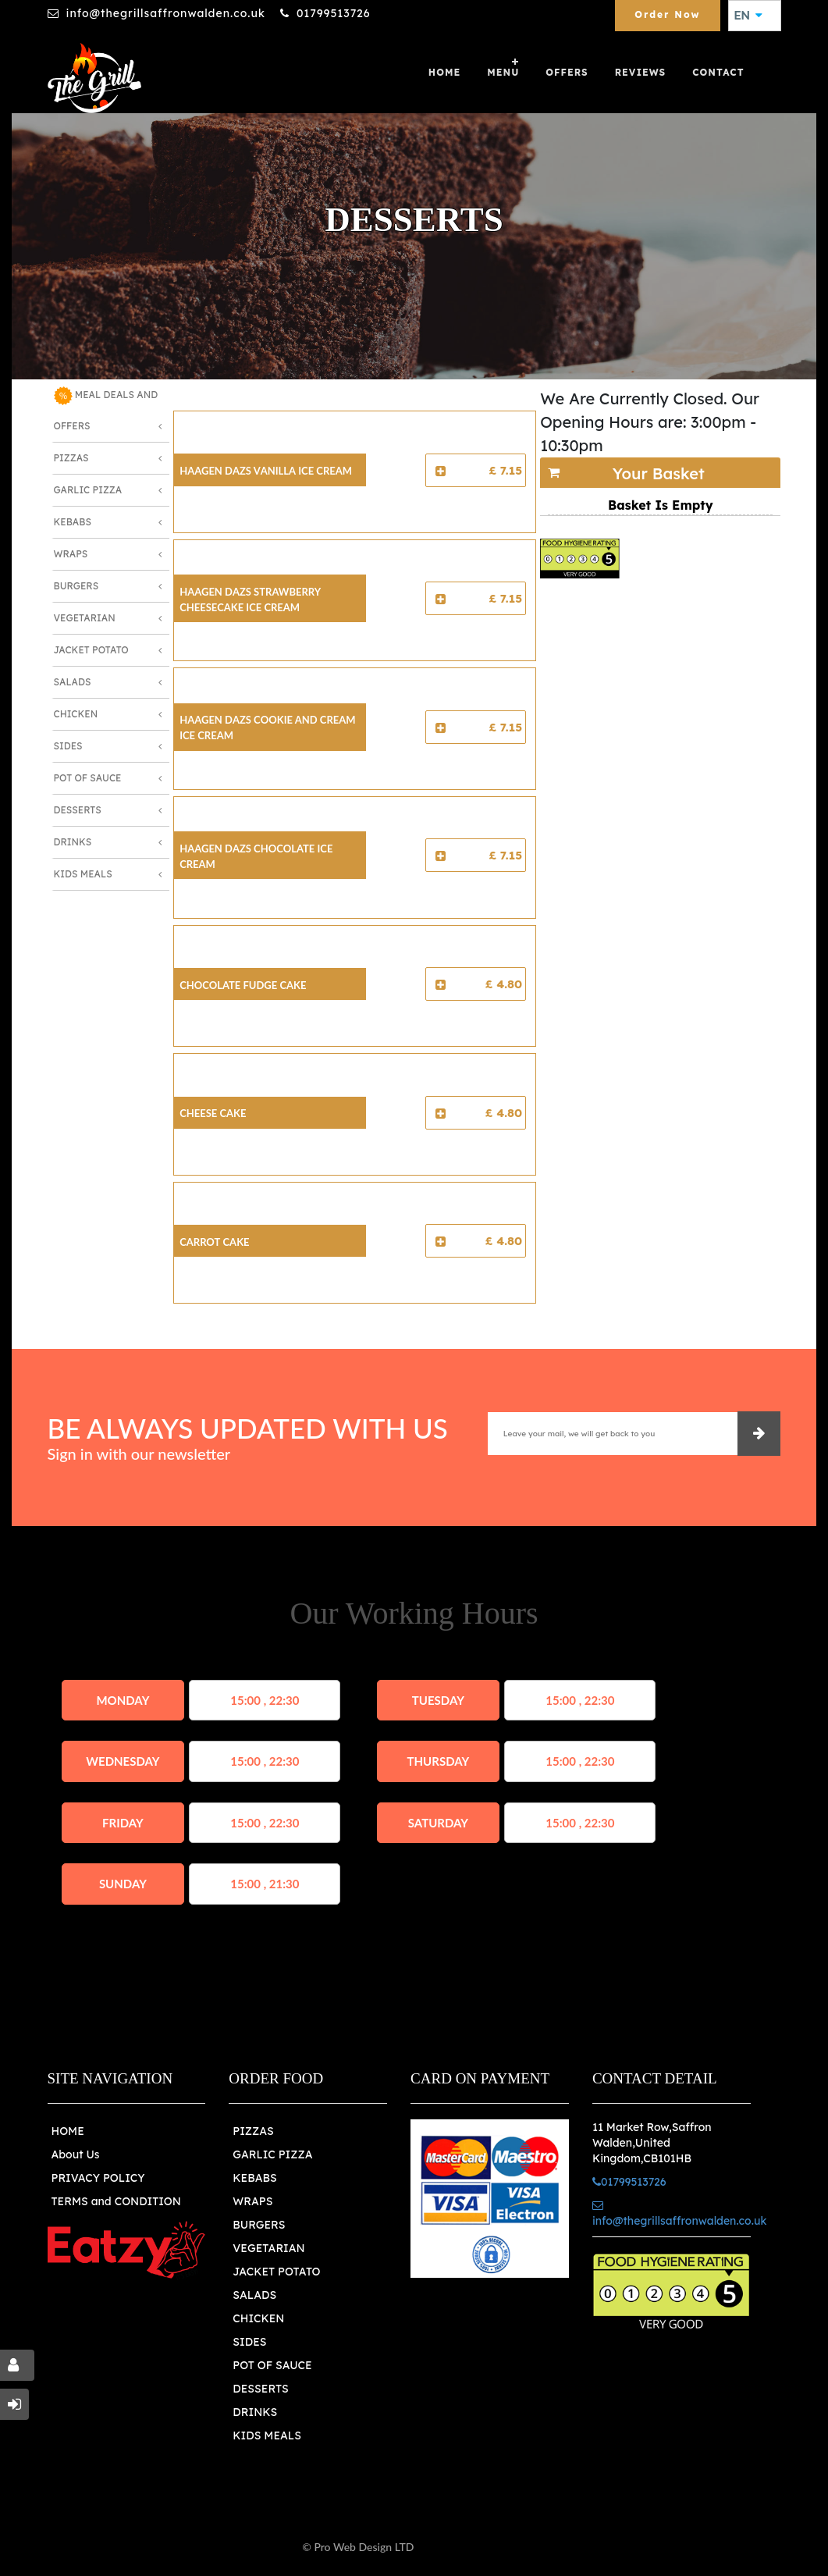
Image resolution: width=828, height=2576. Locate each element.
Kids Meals (83, 874)
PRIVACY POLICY (98, 2178)
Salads (72, 682)
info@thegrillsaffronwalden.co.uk (165, 13)
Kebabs (72, 522)
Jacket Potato (91, 650)
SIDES (249, 2342)
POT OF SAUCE (272, 2365)
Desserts (77, 810)
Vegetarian (84, 618)
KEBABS (254, 2178)
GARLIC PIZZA (272, 2154)
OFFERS (566, 72)
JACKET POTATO (276, 2272)
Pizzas (71, 458)
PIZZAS (253, 2131)
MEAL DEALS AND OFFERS (106, 409)
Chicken (76, 714)
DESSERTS (260, 2389)
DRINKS (255, 2412)
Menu (503, 72)
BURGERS (259, 2225)
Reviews (640, 72)
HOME (68, 2131)
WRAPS (252, 2201)
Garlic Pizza (88, 490)
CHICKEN (258, 2318)
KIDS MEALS (267, 2435)
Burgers (76, 586)
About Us (76, 2154)
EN (748, 16)
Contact (718, 72)
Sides (68, 746)
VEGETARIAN (268, 2248)
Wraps (71, 554)
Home (444, 72)
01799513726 (334, 13)
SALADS (254, 2295)
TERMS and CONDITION (116, 2201)
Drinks (73, 842)
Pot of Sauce (88, 778)
